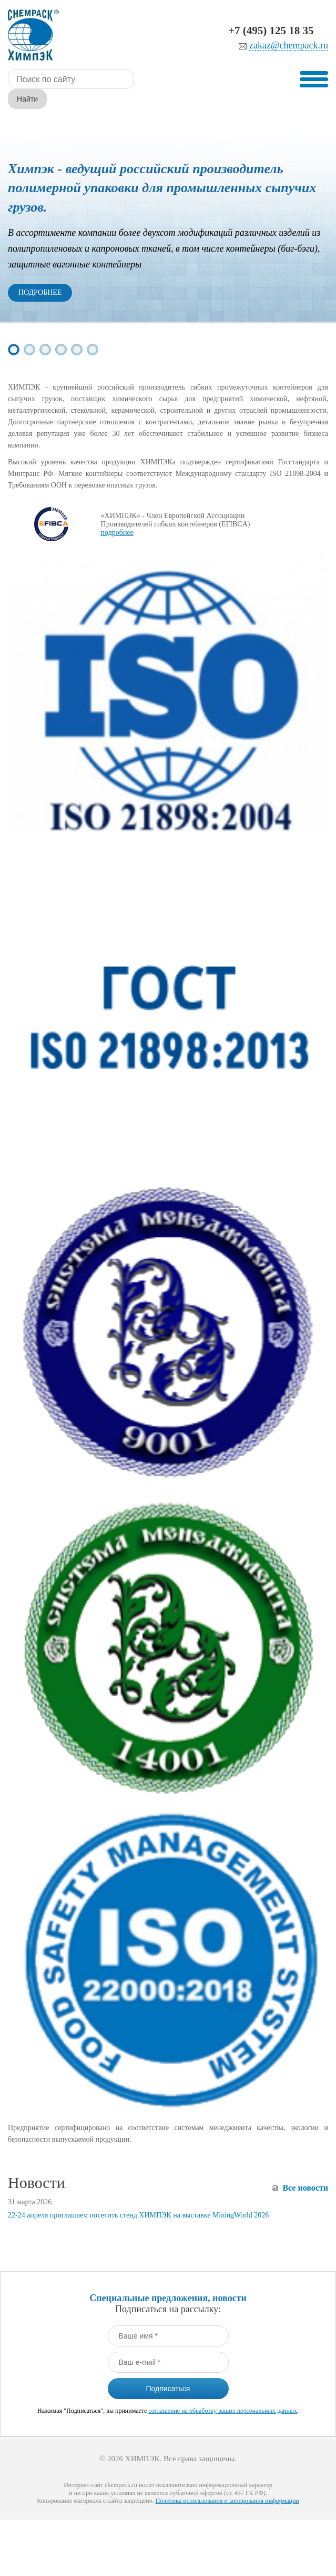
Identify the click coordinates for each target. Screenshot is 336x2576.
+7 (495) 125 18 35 (270, 30)
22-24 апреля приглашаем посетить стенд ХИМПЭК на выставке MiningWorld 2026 (138, 2195)
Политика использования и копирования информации (227, 2480)
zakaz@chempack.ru (288, 46)
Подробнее (40, 272)
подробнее (117, 512)
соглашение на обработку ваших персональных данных (222, 2390)
